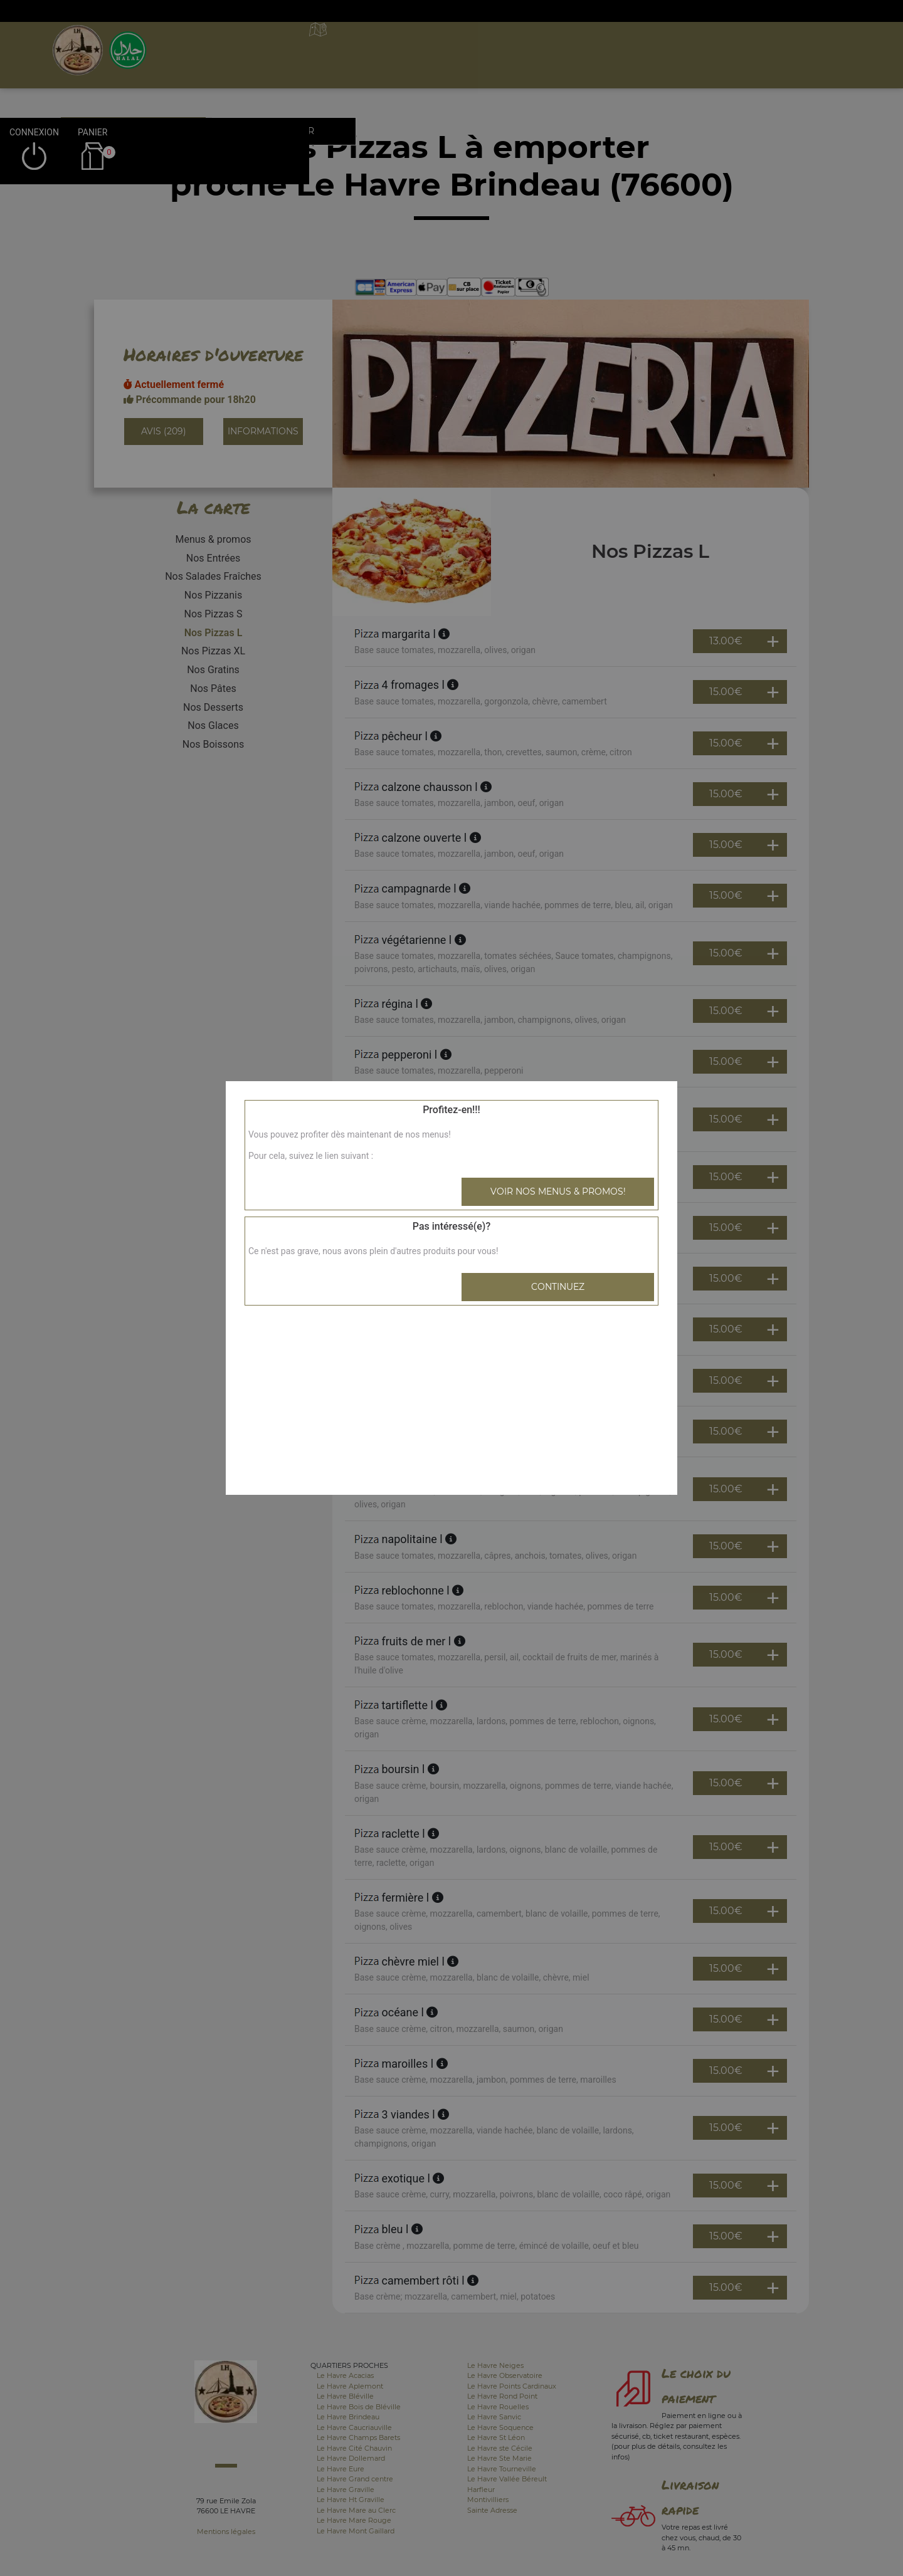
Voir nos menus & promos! (558, 1191)
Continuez (557, 1286)
